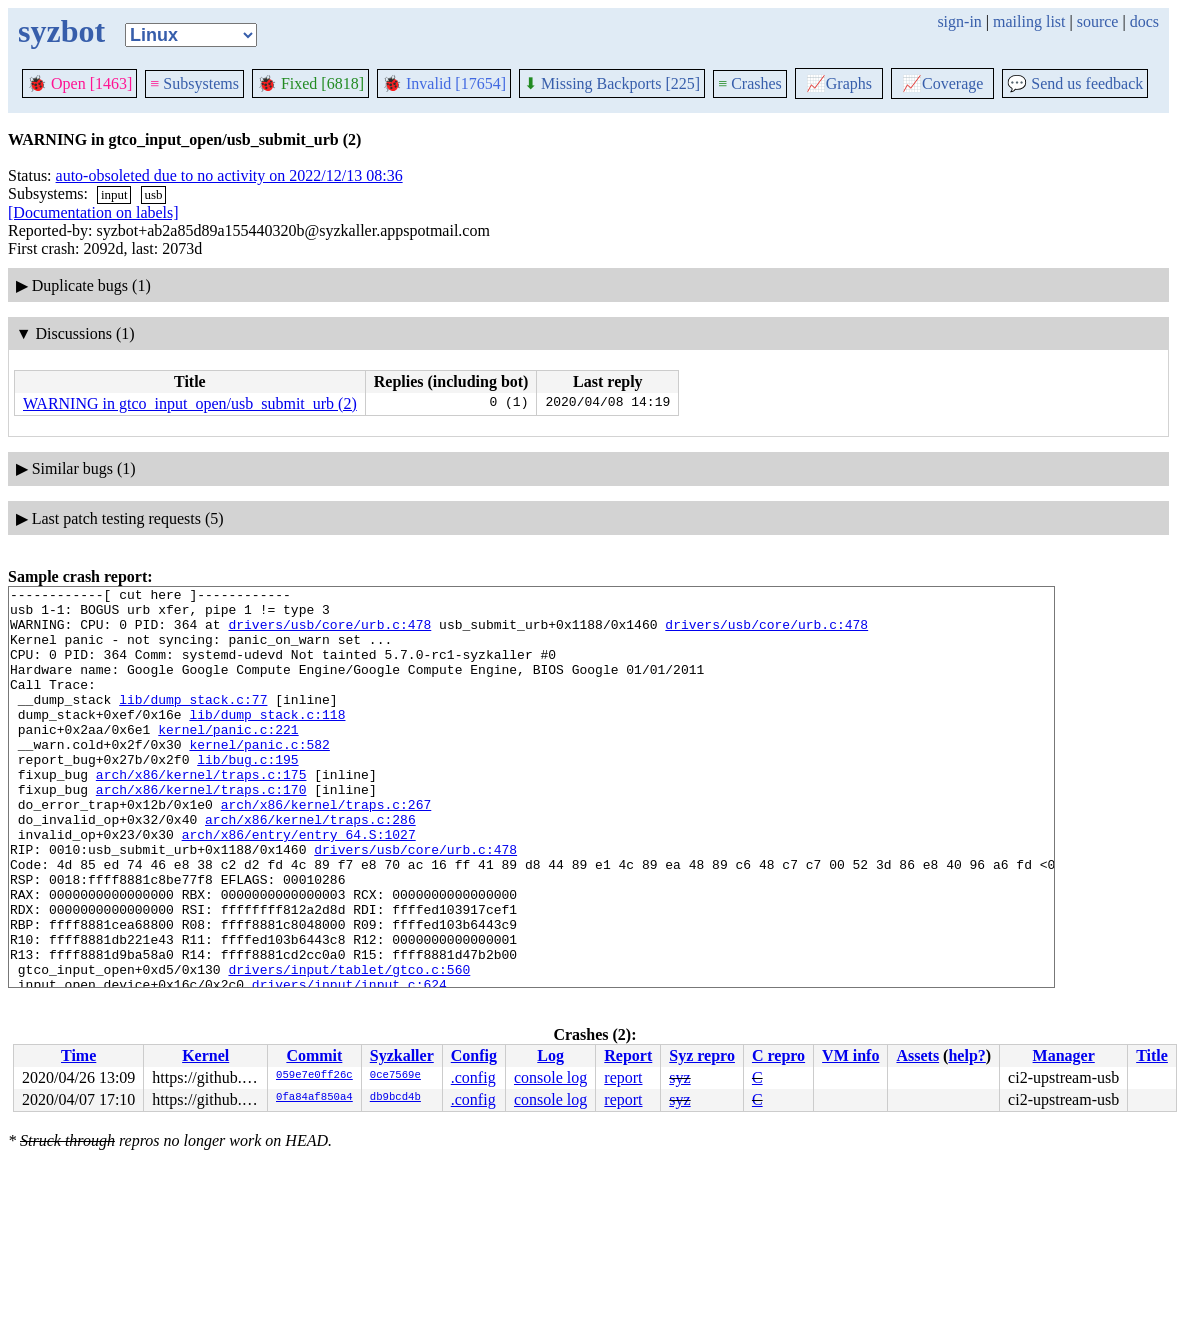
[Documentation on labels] (93, 212)
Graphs (839, 83)
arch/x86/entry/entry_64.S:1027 (299, 885)
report (623, 1077)
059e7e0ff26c (314, 1076)
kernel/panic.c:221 (228, 759)
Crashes (750, 83)
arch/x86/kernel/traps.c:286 (310, 867)
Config (474, 1055)
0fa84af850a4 (314, 1098)
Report (628, 1055)
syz (679, 1077)
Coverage (942, 83)
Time (78, 1055)
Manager (1064, 1055)
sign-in (959, 21)
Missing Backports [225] (612, 83)
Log (550, 1055)
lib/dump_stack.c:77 (193, 723)
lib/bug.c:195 (247, 795)
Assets (917, 1055)
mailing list (1029, 21)
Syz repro (702, 1055)
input (114, 194)
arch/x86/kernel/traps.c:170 (201, 831)
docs (1144, 21)
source (1098, 21)
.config (473, 1077)
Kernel (205, 1055)
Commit (314, 1055)
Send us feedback (1075, 83)
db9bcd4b (395, 1098)
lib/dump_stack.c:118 (267, 741)
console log (550, 1077)
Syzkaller (402, 1055)
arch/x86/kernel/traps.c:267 (326, 849)
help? (966, 1055)
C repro (778, 1055)
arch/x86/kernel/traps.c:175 (201, 813)
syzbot (61, 31)
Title (1152, 1055)
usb (153, 194)
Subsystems (194, 83)
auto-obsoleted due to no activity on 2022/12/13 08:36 (229, 175)
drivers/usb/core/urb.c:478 (329, 633)
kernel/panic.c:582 (259, 777)
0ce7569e (395, 1076)
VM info (850, 1055)
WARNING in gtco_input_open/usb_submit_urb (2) (190, 403)
